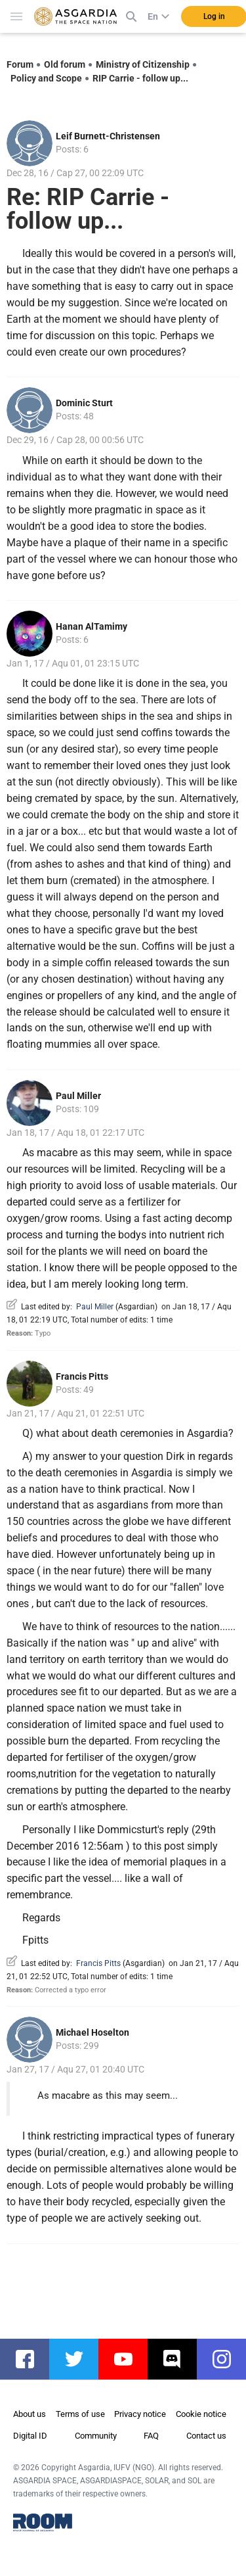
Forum (20, 64)
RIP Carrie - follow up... (140, 78)
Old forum (64, 64)
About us (29, 2414)
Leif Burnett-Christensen (108, 136)
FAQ (151, 2436)
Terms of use (80, 2414)
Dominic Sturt (84, 403)
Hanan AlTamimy (91, 626)
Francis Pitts (82, 1376)
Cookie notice (201, 2414)
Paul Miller (78, 1095)
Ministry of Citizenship (143, 64)
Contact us (206, 2436)
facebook (31, 2359)
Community (96, 2436)
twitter (80, 2359)
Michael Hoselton (92, 2032)
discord (179, 2359)
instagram (228, 2359)
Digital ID (30, 2436)
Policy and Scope (46, 78)
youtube (130, 2359)
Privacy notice (140, 2414)
